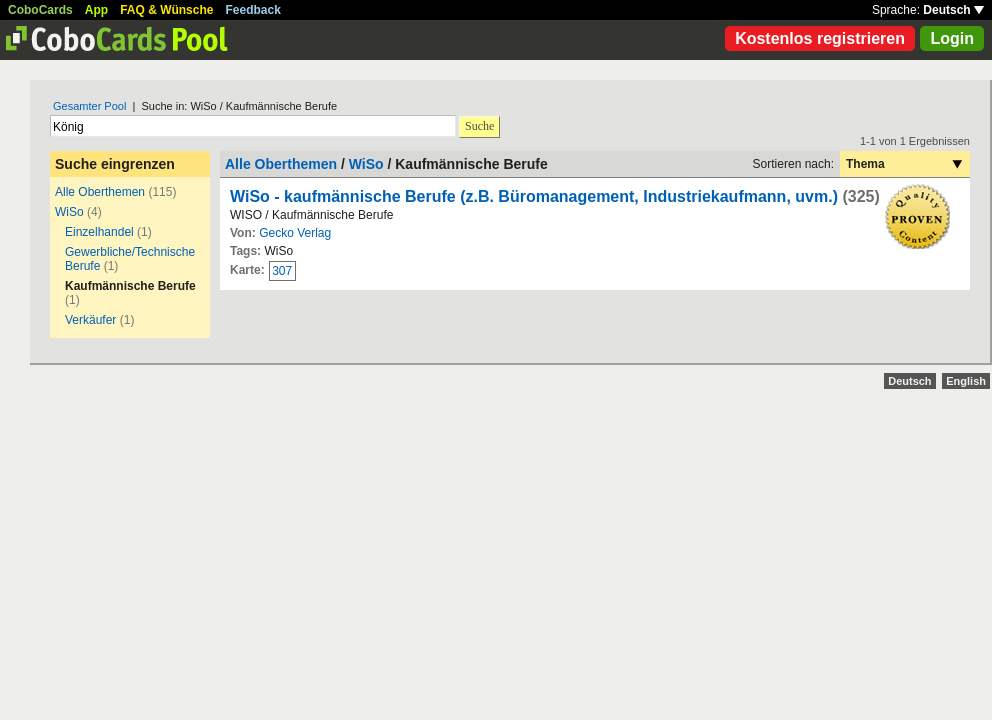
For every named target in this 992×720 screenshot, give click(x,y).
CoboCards (40, 10)
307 (282, 271)
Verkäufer (90, 320)
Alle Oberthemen (100, 192)
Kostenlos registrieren (820, 38)
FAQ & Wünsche (166, 10)
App (96, 10)
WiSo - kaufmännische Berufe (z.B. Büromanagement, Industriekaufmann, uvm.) (534, 196)
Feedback (253, 10)
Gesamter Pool (89, 106)
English (966, 381)
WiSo (69, 212)
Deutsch (953, 10)
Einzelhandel (99, 232)
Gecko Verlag (295, 233)
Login (952, 38)
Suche (479, 126)
